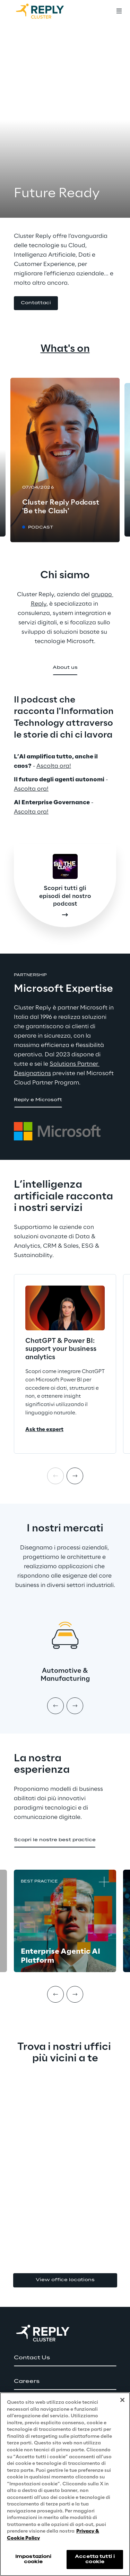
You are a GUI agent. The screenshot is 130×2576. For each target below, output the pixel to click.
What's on (65, 349)
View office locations (65, 2280)
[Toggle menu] (119, 11)
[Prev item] (55, 1705)
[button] (36, 303)
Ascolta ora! (53, 766)
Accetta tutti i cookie (95, 2561)
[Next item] (75, 1476)
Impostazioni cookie (33, 2561)
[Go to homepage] (47, 11)
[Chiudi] (122, 2402)
